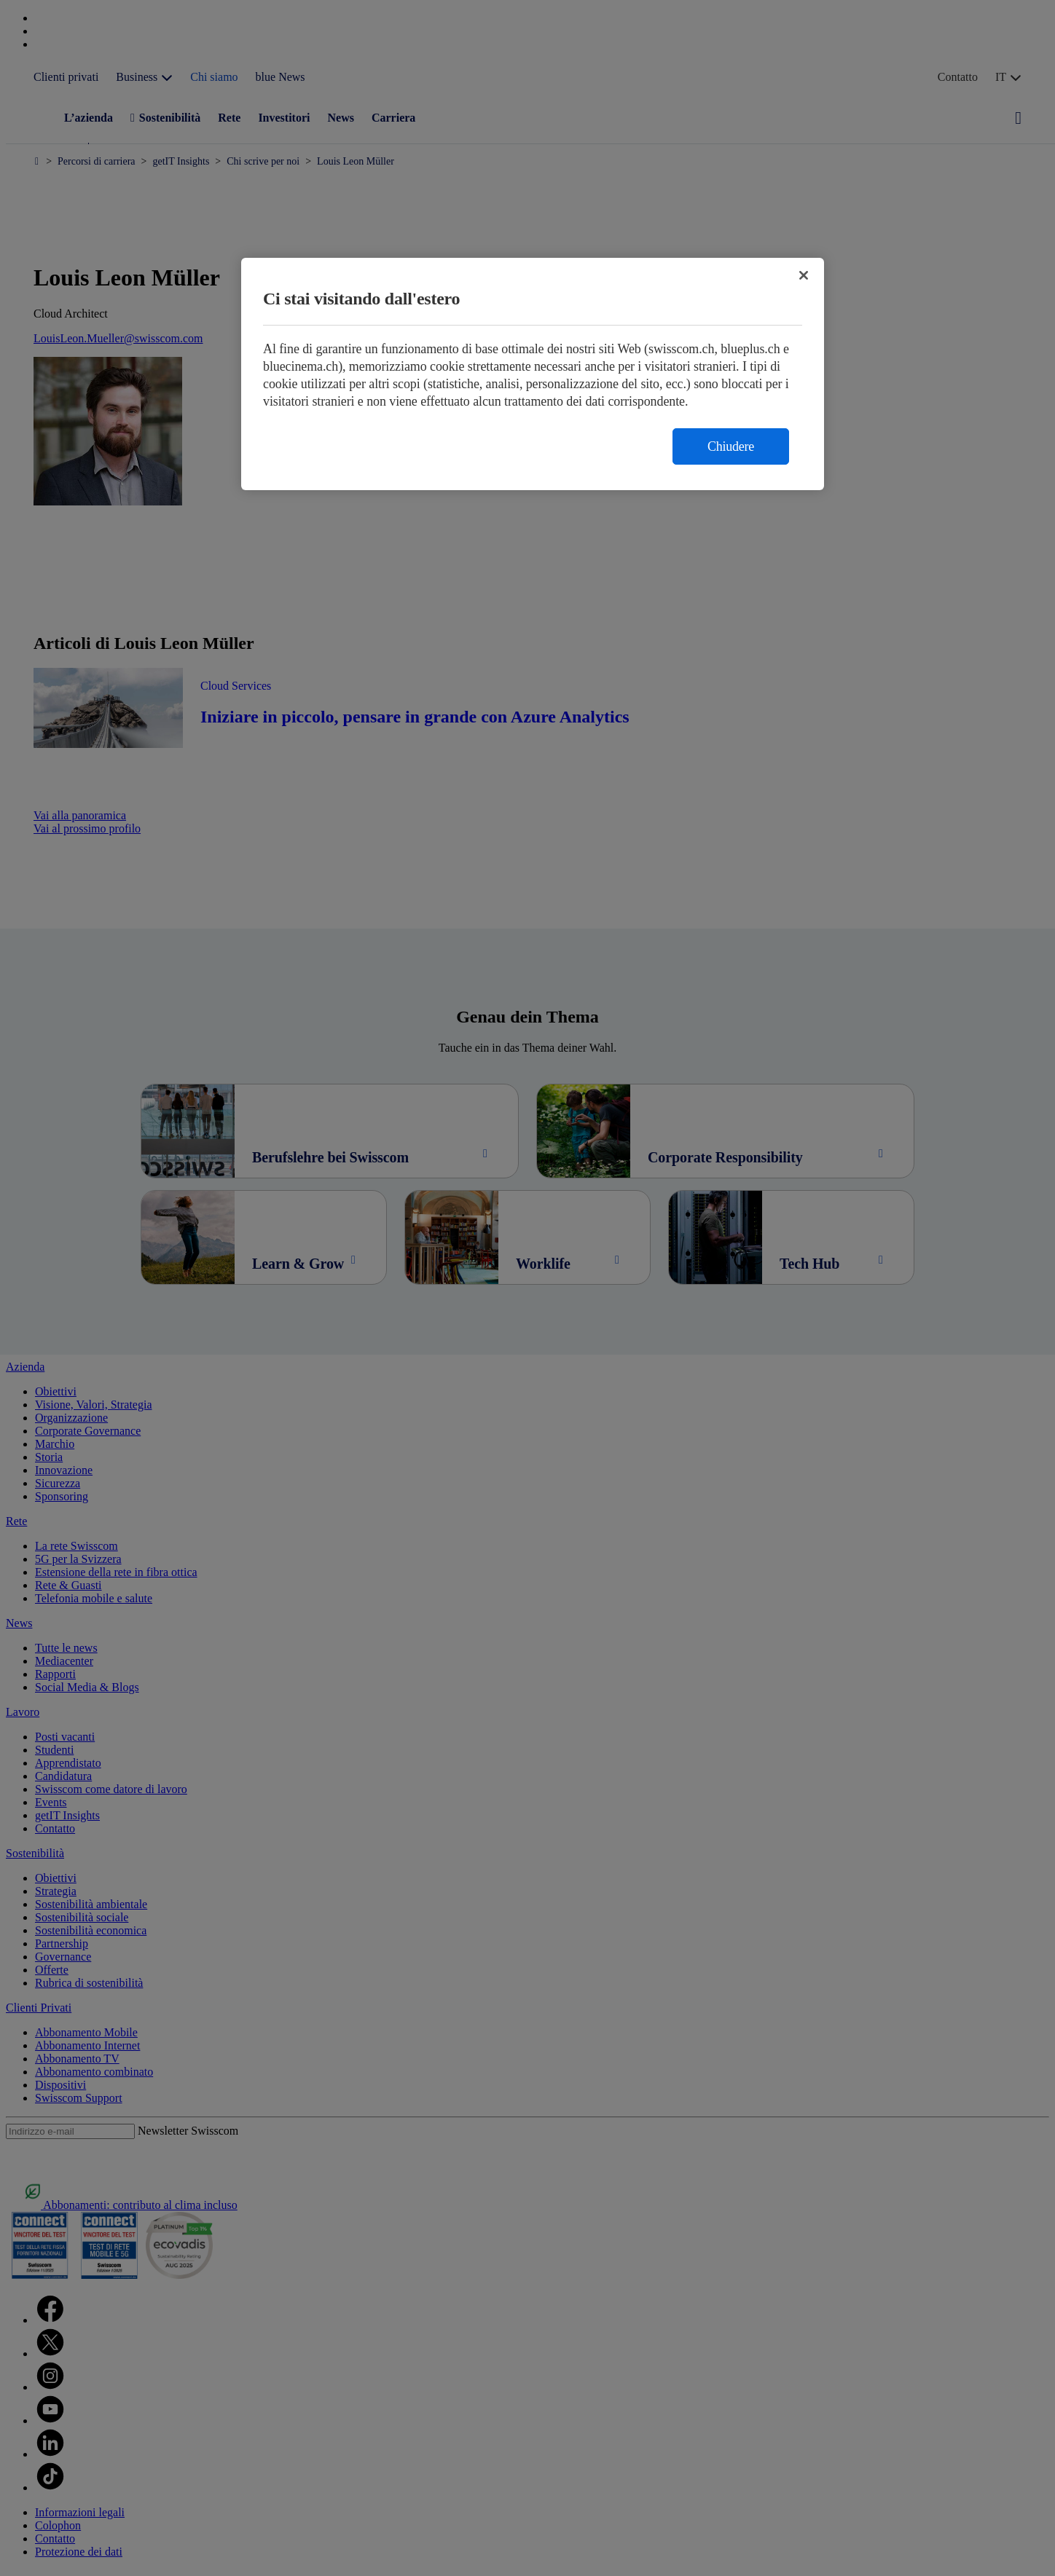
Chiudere (730, 446)
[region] (532, 374)
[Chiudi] (804, 275)
